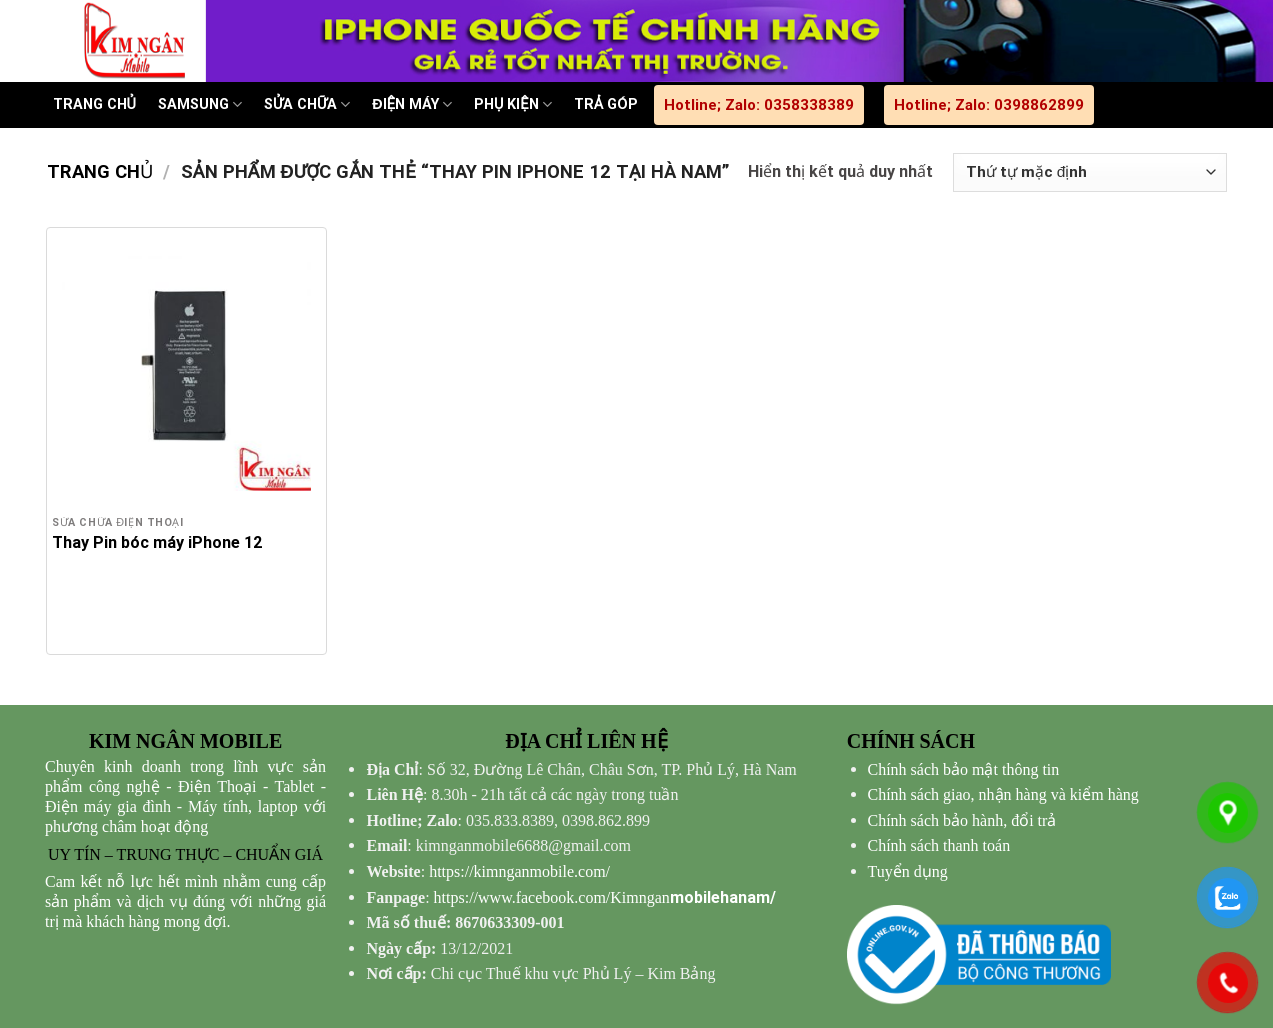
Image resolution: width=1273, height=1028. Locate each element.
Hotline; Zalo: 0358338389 (759, 105)
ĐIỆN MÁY (412, 104)
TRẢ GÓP (606, 104)
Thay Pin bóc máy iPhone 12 (157, 542)
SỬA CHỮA (307, 104)
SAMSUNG (200, 104)
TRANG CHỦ (94, 104)
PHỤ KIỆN (513, 104)
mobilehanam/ (605, 897)
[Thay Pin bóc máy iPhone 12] (186, 367)
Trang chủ (100, 171)
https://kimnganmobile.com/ (519, 871)
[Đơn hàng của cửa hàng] (1089, 172)
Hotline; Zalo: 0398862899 (989, 105)
